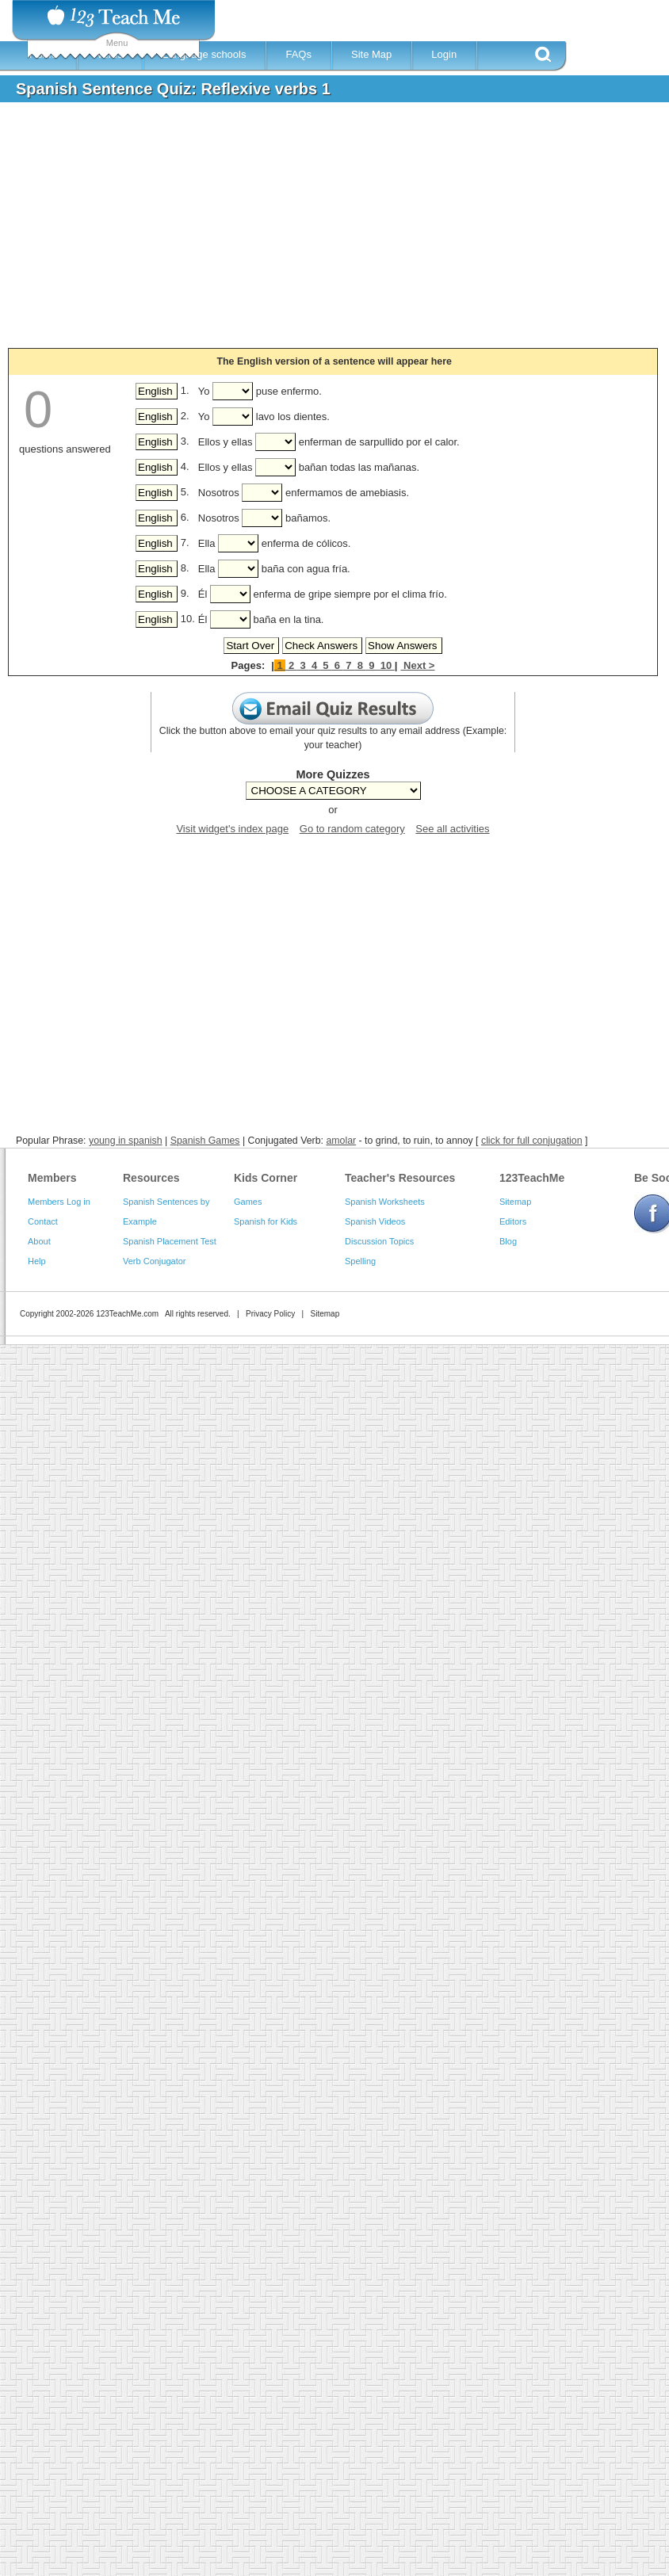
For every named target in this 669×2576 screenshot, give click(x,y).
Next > (417, 665)
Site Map (371, 54)
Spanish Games (205, 1140)
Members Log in (59, 1201)
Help (37, 1261)
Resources (151, 1177)
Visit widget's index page (232, 829)
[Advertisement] (289, 233)
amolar (341, 1140)
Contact (43, 1221)
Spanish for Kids (265, 1221)
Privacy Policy (270, 1313)
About (39, 1241)
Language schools (204, 54)
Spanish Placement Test (169, 1241)
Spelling (360, 1261)
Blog (508, 1241)
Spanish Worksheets (385, 1201)
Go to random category (352, 829)
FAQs (298, 54)
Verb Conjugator (154, 1261)
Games (248, 1201)
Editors (512, 1221)
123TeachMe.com (127, 1313)
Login (444, 54)
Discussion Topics (379, 1241)
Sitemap (515, 1201)
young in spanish (125, 1140)
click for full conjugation (532, 1140)
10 (386, 665)
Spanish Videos (375, 1221)
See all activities (452, 829)
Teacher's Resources (400, 1177)
